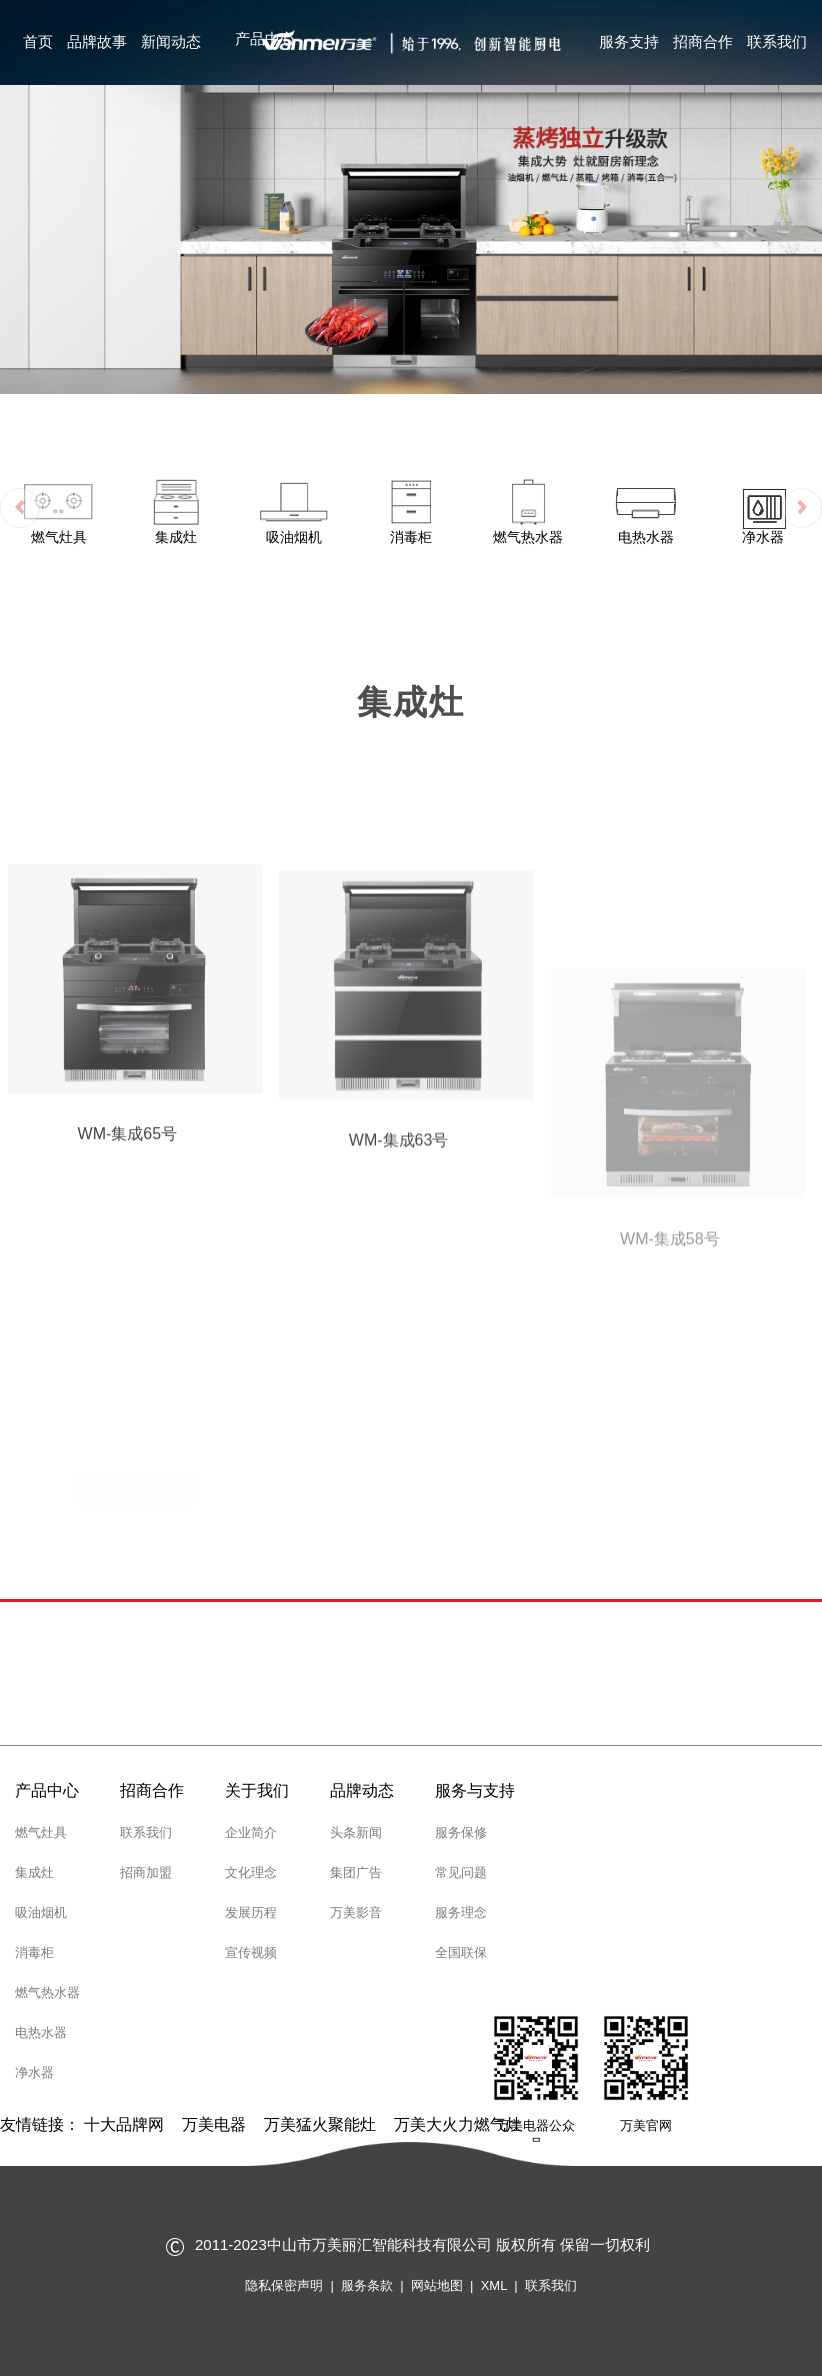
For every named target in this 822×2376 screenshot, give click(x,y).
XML (494, 2285)
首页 (38, 41)
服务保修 (461, 1832)
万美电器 (214, 2124)
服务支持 (629, 41)
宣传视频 (251, 1952)
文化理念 (251, 1872)
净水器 (34, 2072)
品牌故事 (97, 41)
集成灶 (34, 1872)
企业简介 (251, 1832)
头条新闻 (356, 1832)
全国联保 (461, 1952)
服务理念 (461, 1912)
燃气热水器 (47, 1992)
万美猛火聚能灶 (320, 2124)
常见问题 (461, 1872)
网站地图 (437, 2285)
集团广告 (356, 1872)
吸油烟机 (41, 1912)
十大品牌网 (124, 2124)
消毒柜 (34, 1952)
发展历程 (251, 1912)
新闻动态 (171, 41)
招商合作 (703, 41)
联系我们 (777, 41)
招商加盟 (146, 1872)
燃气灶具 (41, 1832)
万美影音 (356, 1912)
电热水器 (41, 2032)
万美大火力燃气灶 (458, 2124)
